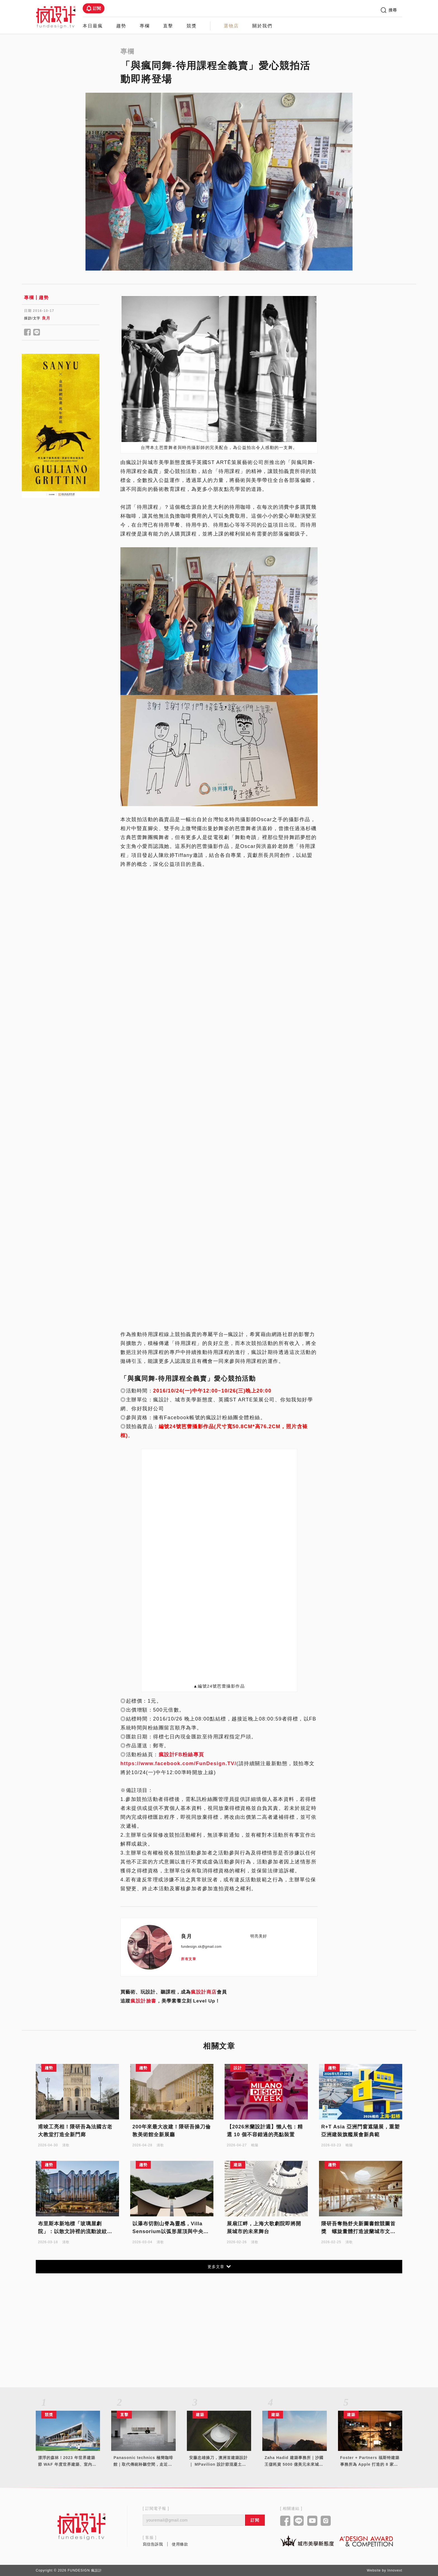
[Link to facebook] (285, 2521)
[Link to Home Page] (56, 17)
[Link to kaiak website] (307, 2540)
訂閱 (93, 8)
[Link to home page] (81, 2526)
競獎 (192, 25)
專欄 (145, 25)
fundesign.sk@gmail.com (201, 1947)
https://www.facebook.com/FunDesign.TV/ (178, 1763)
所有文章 (188, 1959)
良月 (46, 318)
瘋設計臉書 (143, 2001)
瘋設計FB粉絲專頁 (181, 1754)
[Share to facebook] (27, 332)
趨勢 (121, 25)
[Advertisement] (60, 595)
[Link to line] (299, 2521)
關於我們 (262, 25)
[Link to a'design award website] (366, 2541)
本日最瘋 (93, 25)
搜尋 (389, 10)
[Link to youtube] (312, 2521)
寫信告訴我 (153, 2544)
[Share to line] (36, 332)
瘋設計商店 (204, 1992)
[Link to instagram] (326, 2521)
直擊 (168, 25)
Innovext (394, 2570)
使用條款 (180, 2544)
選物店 (231, 25)
